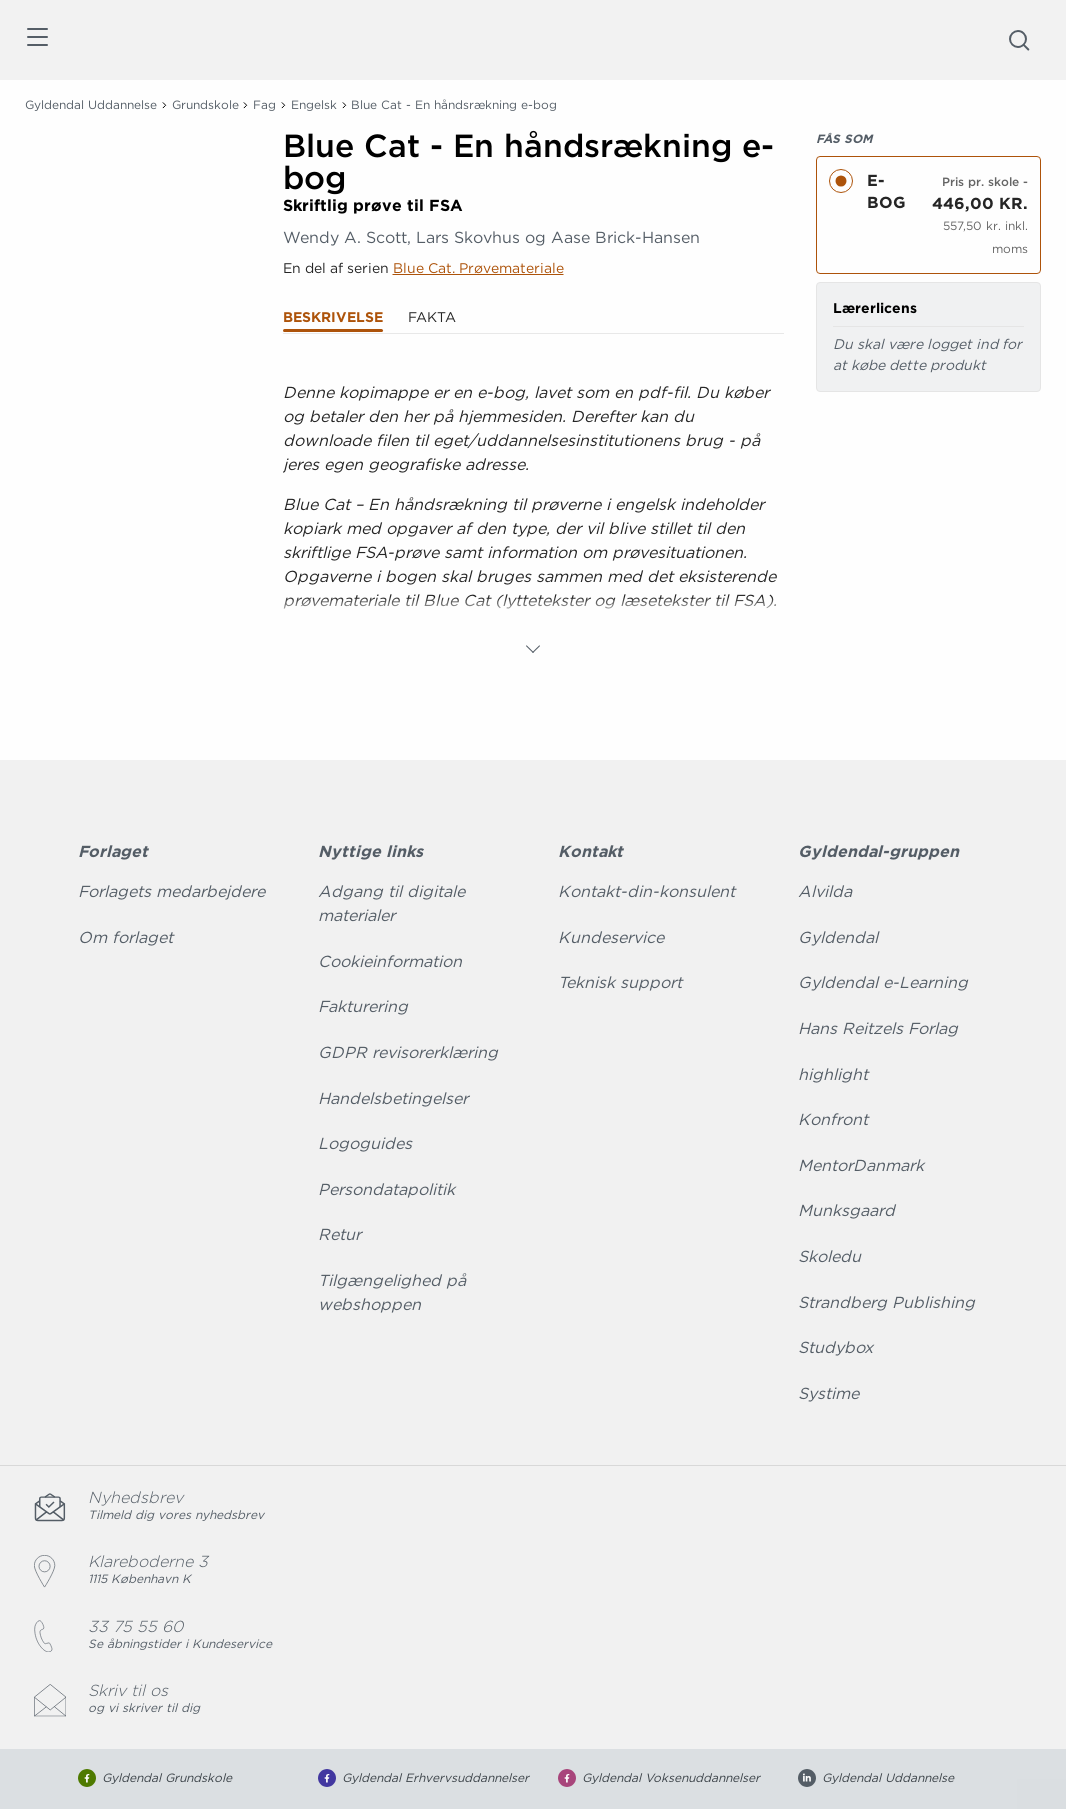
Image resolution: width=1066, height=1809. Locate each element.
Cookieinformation (390, 961)
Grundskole (205, 104)
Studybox (835, 1347)
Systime (828, 1393)
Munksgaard (846, 1210)
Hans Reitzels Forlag (878, 1028)
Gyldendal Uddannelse (91, 104)
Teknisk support (620, 982)
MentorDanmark (861, 1165)
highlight (833, 1074)
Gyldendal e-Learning (883, 982)
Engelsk (314, 104)
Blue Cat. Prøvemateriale (478, 268)
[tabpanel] (533, 513)
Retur (339, 1234)
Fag (264, 104)
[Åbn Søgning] (1019, 40)
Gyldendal (838, 937)
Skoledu (829, 1256)
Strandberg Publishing (886, 1302)
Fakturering (363, 1006)
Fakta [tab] (432, 317)
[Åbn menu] (36, 40)
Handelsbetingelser (393, 1098)
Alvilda (825, 891)
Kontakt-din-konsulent (646, 891)
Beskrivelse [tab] (333, 317)
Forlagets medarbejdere (171, 891)
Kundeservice (611, 937)
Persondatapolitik (386, 1189)
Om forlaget (125, 937)
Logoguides (365, 1143)
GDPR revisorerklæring (408, 1052)
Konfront (833, 1119)
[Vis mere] (533, 649)
